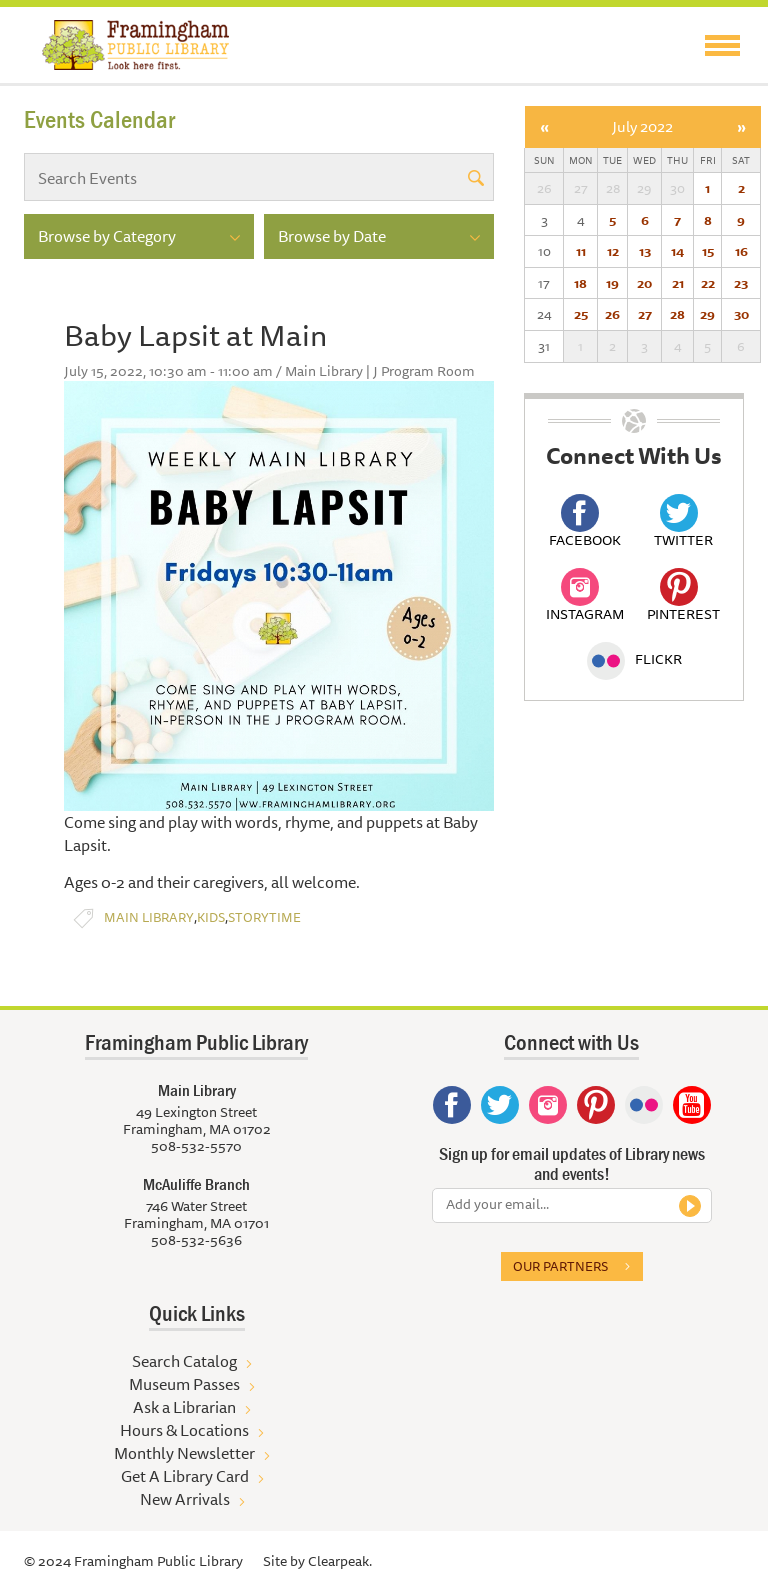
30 (741, 314)
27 (645, 314)
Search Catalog (184, 1361)
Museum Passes (184, 1384)
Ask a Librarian (184, 1407)
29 (707, 314)
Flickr (634, 659)
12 (613, 251)
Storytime (264, 917)
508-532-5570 (196, 1146)
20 (644, 283)
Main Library (149, 917)
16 (741, 251)
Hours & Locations (184, 1430)
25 (581, 314)
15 (708, 251)
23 (741, 283)
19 (612, 283)
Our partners (560, 1266)
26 (612, 314)
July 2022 (642, 126)
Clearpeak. (340, 1561)
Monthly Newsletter (184, 1453)
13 (645, 251)
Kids (211, 917)
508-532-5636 (196, 1240)
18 (580, 283)
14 (677, 251)
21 (678, 283)
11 (581, 251)
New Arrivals (185, 1499)
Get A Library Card (185, 1476)
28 (677, 314)
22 (708, 283)
